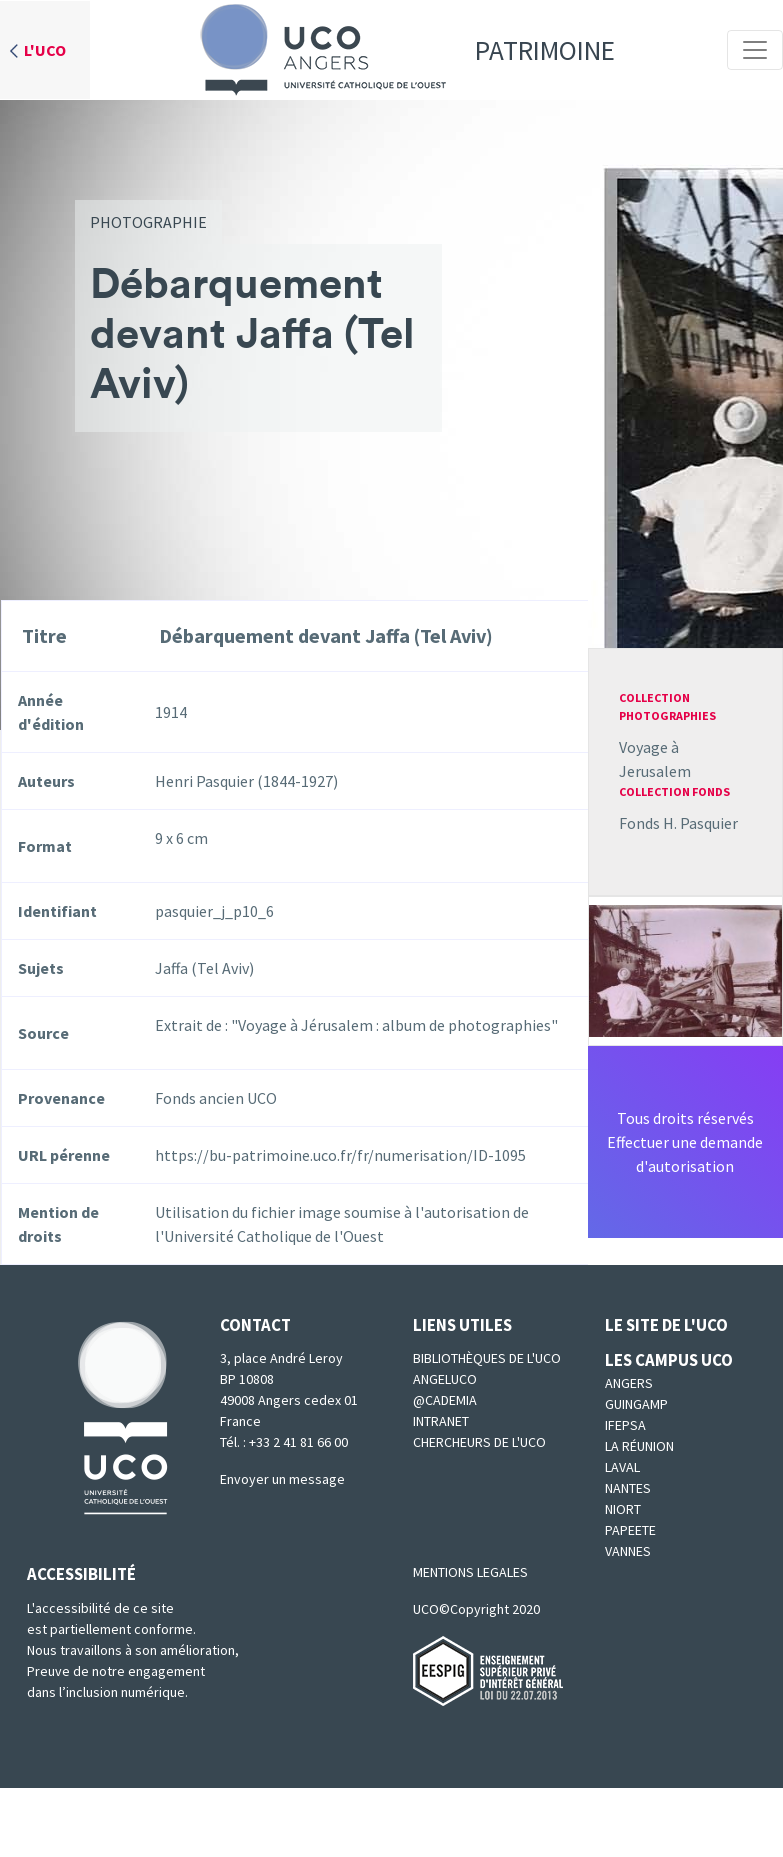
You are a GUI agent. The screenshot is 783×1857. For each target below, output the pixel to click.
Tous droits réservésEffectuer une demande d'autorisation (685, 1142)
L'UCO (45, 50)
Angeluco (445, 1379)
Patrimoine (401, 50)
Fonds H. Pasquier (678, 823)
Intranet (441, 1421)
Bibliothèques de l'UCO (487, 1358)
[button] (686, 969)
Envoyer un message (282, 1479)
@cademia (445, 1400)
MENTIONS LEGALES (470, 1572)
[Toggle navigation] (755, 50)
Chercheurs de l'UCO (479, 1442)
